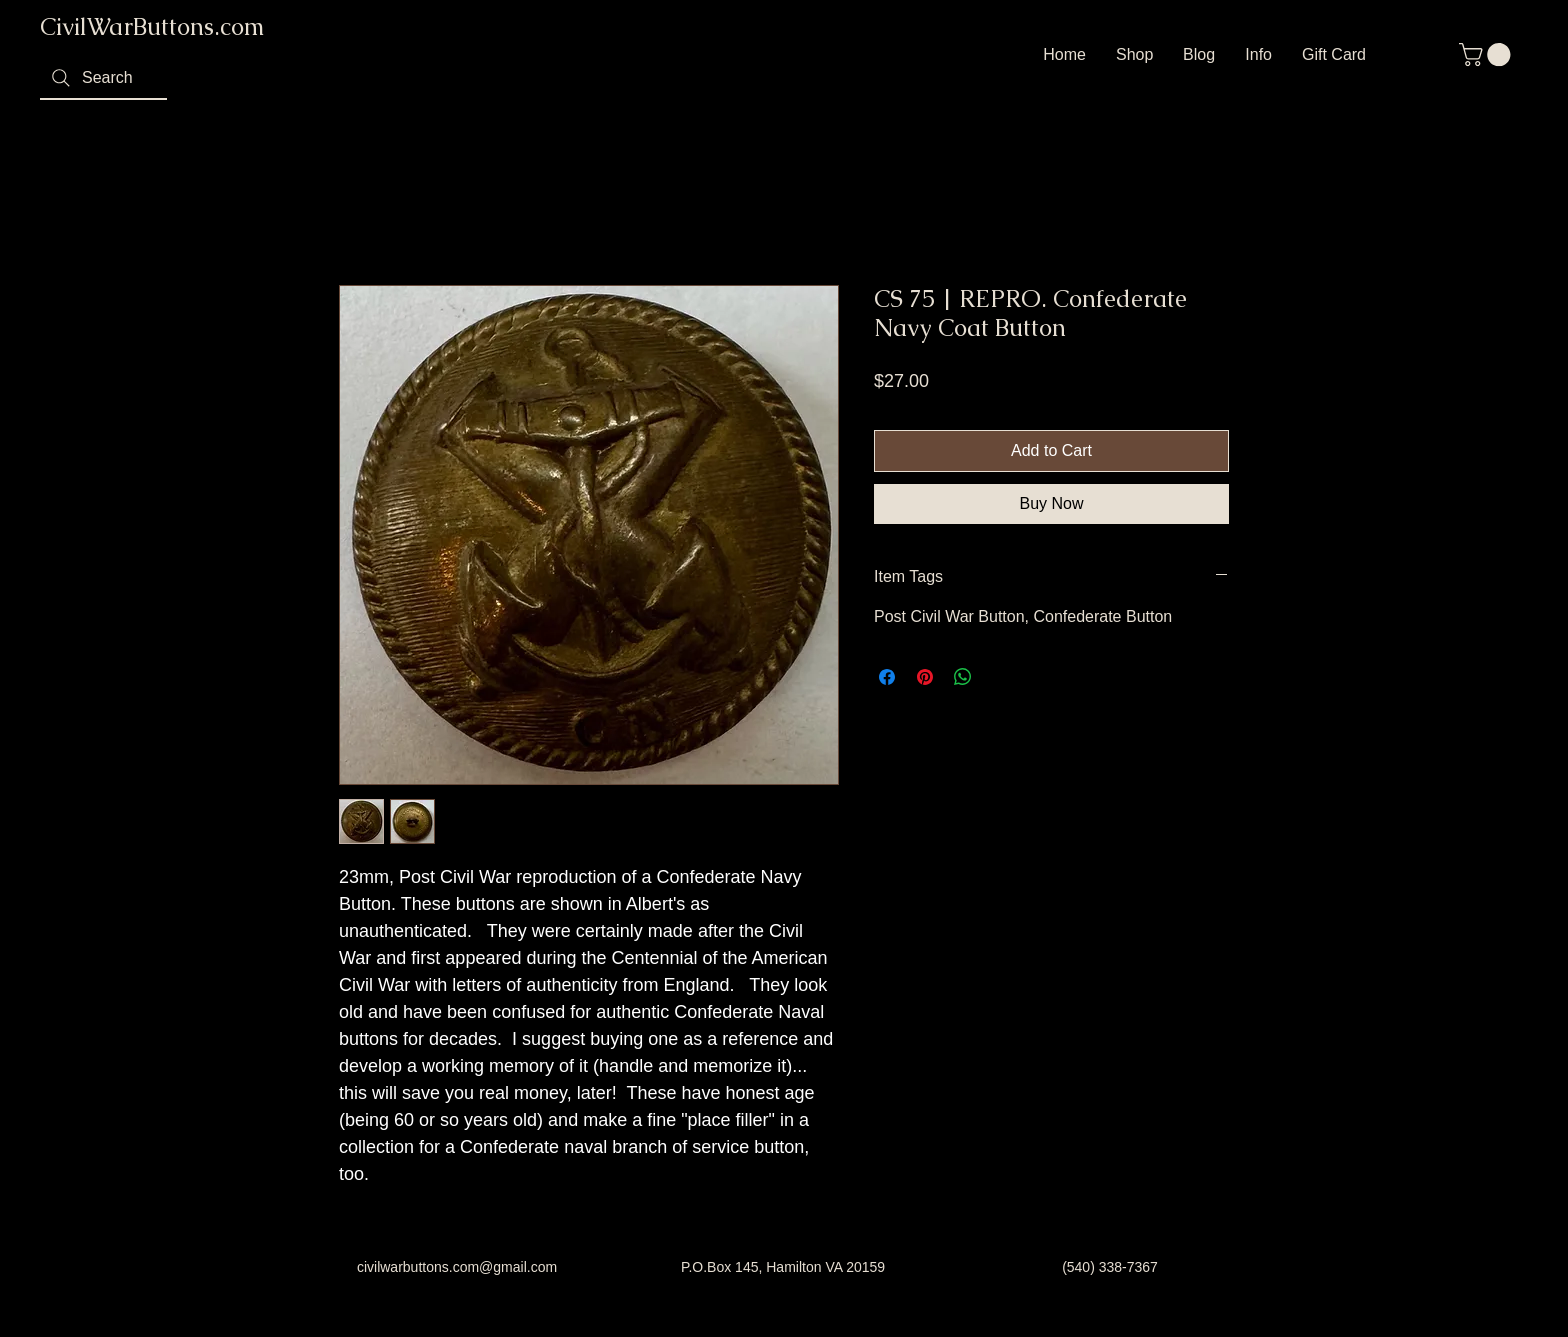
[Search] (103, 79)
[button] (1487, 54)
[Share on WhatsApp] (963, 677)
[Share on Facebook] (887, 677)
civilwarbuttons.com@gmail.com (457, 1267)
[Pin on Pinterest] (925, 677)
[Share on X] (1001, 677)
